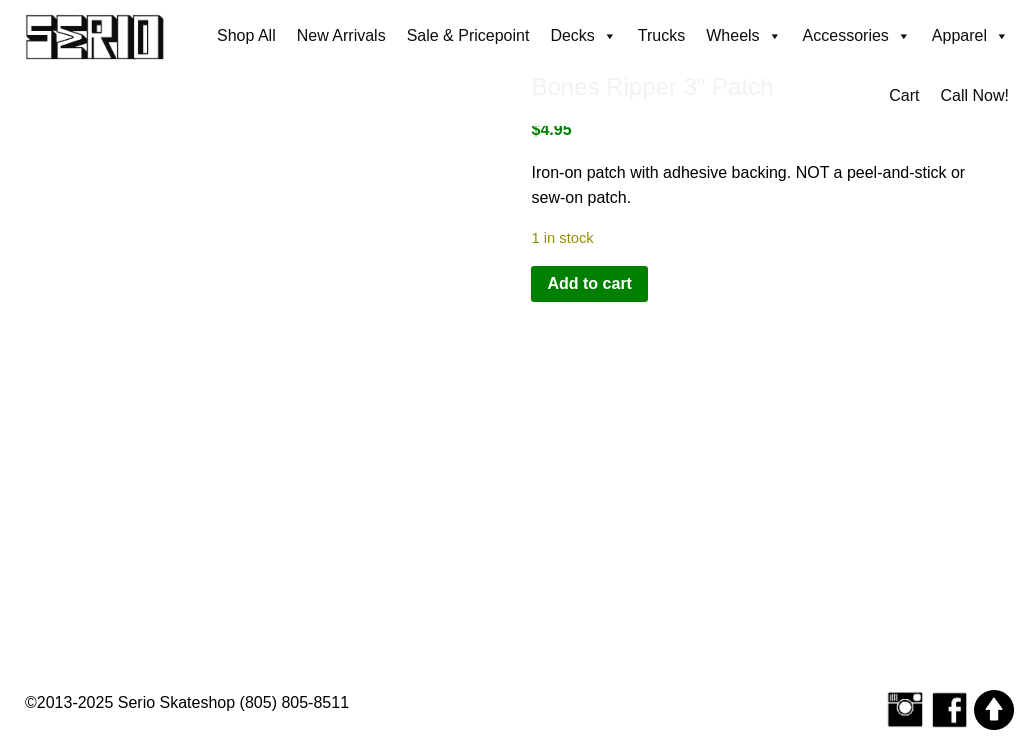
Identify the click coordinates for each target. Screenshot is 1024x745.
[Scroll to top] (994, 708)
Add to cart (589, 283)
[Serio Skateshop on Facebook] (950, 708)
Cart (904, 95)
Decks (583, 36)
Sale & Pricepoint (468, 35)
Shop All (246, 35)
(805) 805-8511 (294, 702)
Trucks (661, 35)
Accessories (857, 36)
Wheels (743, 36)
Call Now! (975, 95)
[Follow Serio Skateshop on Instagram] (905, 708)
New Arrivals (341, 35)
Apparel (970, 36)
